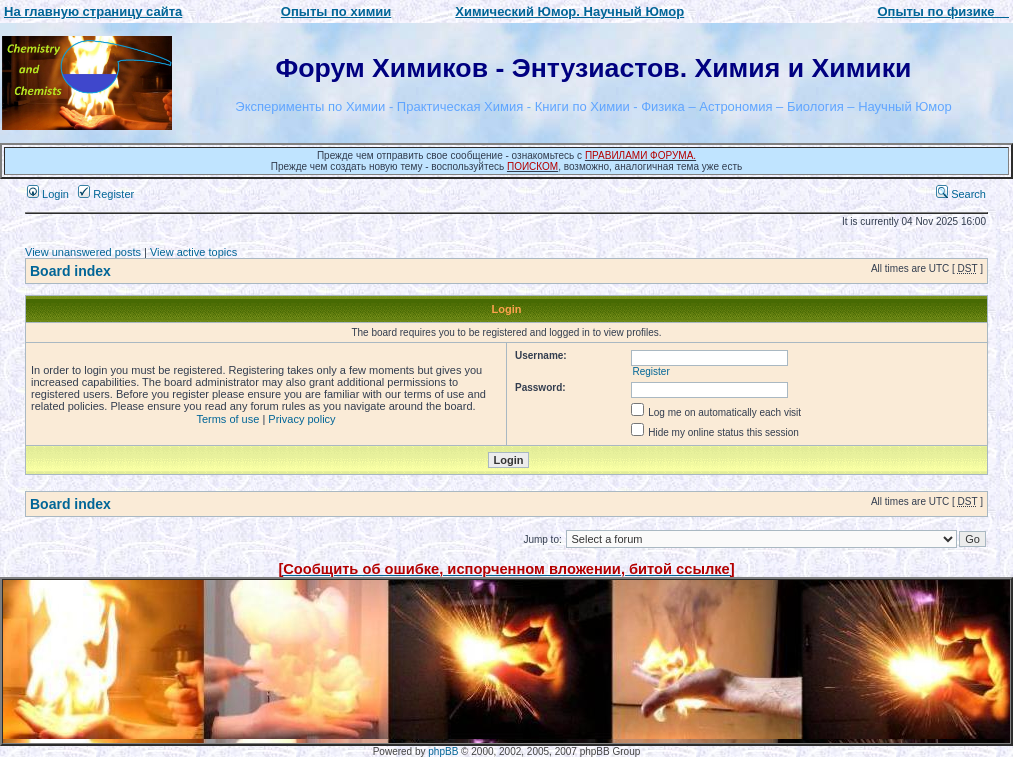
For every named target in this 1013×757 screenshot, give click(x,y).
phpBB (443, 751)
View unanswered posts (83, 252)
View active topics (193, 252)
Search (961, 194)
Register (106, 194)
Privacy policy (301, 419)
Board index (70, 271)
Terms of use (227, 419)
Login (48, 194)
